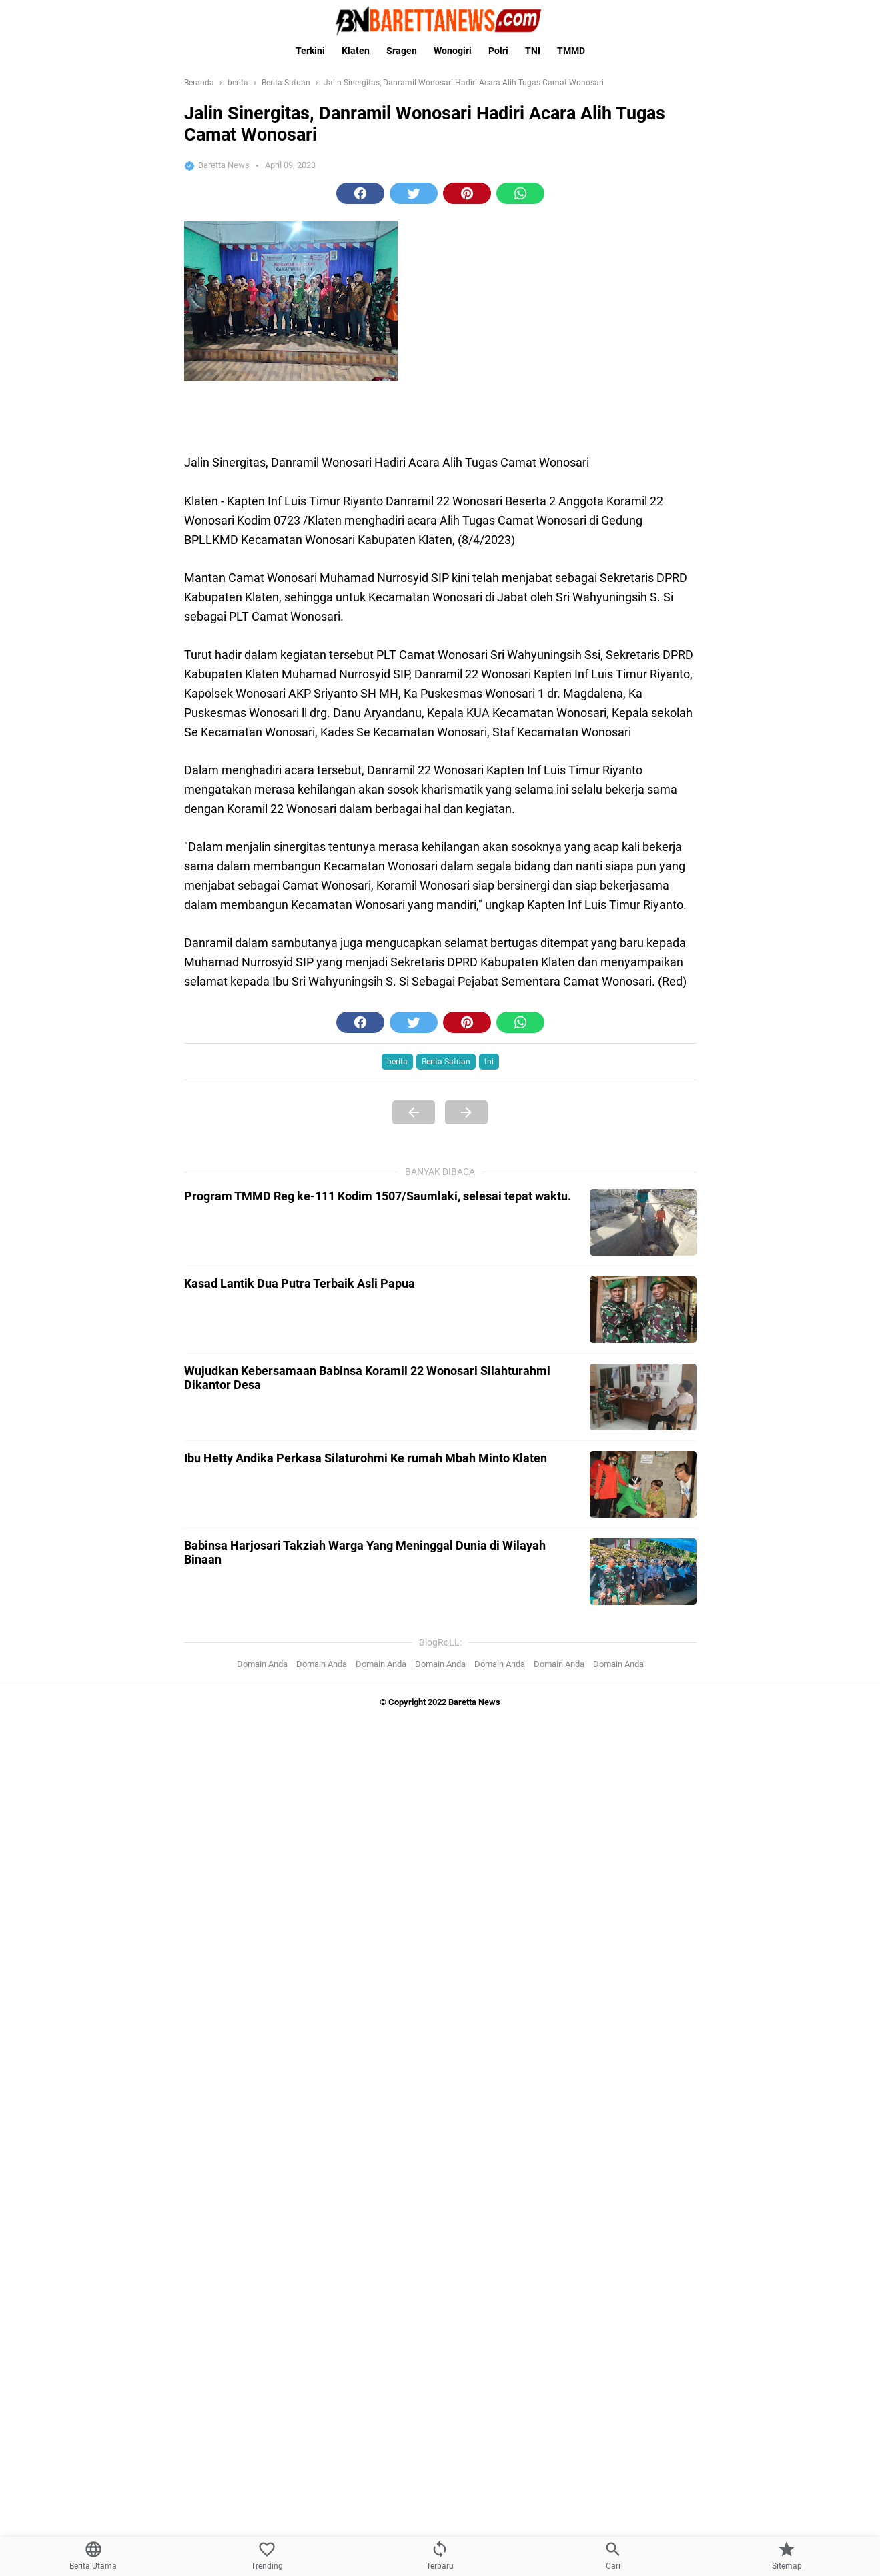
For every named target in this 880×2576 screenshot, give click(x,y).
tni (489, 1061)
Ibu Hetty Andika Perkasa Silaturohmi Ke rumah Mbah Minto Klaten (365, 1458)
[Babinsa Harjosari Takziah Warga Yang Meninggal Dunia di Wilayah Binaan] (643, 1571)
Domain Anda (262, 1664)
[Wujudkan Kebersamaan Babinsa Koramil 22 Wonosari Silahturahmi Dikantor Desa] (643, 1397)
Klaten (356, 50)
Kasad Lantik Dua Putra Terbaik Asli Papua (299, 1283)
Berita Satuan (446, 1061)
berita (397, 1061)
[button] (360, 193)
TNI (532, 50)
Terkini (310, 50)
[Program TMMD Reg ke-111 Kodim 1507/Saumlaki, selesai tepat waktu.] (643, 1222)
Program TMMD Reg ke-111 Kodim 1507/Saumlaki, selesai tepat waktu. (377, 1196)
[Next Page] (466, 1112)
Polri (498, 50)
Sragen (401, 50)
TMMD (571, 50)
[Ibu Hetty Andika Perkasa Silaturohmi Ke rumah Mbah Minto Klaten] (643, 1484)
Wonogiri (453, 50)
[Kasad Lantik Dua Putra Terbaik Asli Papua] (643, 1309)
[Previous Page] (413, 1112)
